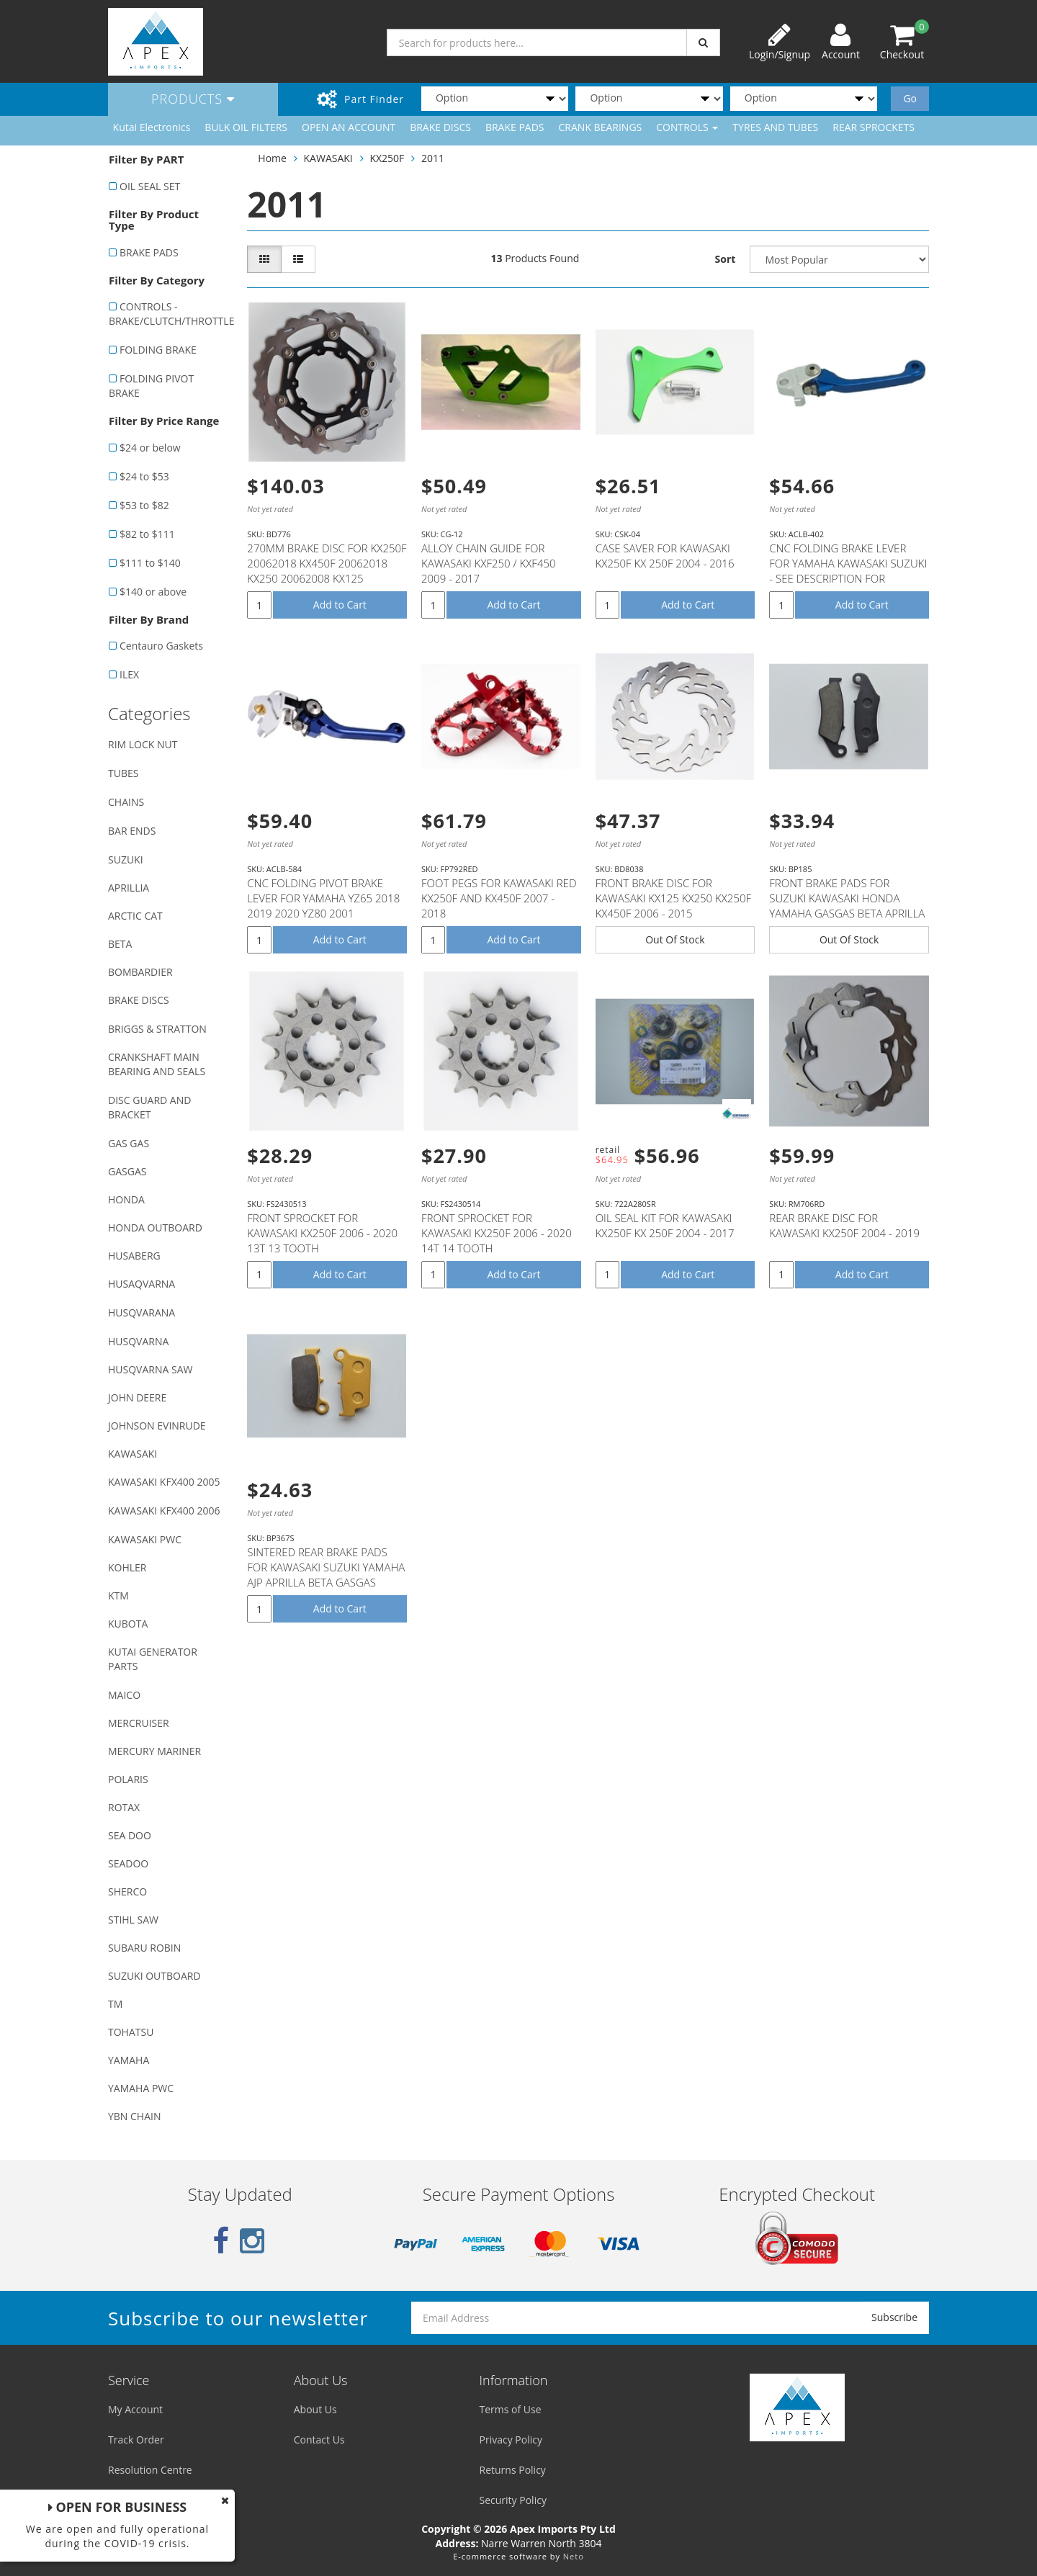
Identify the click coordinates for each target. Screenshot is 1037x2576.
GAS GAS (128, 1143)
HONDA (126, 1199)
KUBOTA (128, 1623)
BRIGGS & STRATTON (157, 1029)
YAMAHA (128, 2060)
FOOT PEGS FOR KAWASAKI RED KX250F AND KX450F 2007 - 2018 (499, 898)
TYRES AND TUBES (775, 127)
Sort (725, 259)
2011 (432, 158)
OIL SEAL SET (150, 186)
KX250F (386, 158)
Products (193, 98)
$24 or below (150, 447)
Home (272, 158)
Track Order (136, 2439)
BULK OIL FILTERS (246, 127)
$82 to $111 (147, 534)
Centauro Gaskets (161, 645)
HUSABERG (134, 1255)
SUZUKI (125, 859)
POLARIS (128, 1779)
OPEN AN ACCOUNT (348, 127)
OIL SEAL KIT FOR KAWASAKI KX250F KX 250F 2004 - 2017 (665, 1225)
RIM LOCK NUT (142, 744)
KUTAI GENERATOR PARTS (152, 1659)
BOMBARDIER (140, 972)
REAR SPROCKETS (873, 127)
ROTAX (124, 1807)
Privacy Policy (511, 2439)
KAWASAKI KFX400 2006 (164, 1510)
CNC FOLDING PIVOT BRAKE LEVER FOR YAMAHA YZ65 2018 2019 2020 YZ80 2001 (323, 898)
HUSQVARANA (141, 1312)
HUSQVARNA (138, 1341)
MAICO (124, 1695)
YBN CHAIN (134, 2116)
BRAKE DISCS (440, 127)
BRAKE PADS (514, 127)
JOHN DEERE (137, 1397)
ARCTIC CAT (135, 916)
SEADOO (128, 1863)
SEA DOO (129, 1835)
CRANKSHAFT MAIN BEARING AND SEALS (156, 1064)
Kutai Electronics (152, 127)
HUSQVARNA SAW (150, 1369)
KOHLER (127, 1567)
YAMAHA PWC (141, 2088)
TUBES (123, 773)
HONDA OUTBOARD (155, 1227)
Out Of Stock (675, 939)
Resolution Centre (150, 2470)
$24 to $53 (144, 476)
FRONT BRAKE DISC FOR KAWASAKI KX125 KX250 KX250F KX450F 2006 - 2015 (673, 898)
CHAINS (126, 802)
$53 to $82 (144, 505)
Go (910, 98)
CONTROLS (687, 127)
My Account (135, 2409)
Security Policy (513, 2500)
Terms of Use (511, 2409)
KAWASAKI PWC (144, 1539)
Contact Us (319, 2439)
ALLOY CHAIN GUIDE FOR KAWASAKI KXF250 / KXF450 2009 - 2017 (488, 563)
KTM (118, 1595)
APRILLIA (128, 887)
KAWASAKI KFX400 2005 (164, 1482)
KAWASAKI (132, 1453)
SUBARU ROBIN (144, 1948)
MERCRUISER (138, 1723)
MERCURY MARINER (154, 1751)
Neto (573, 2556)
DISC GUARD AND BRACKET (149, 1107)
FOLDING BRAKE (158, 349)
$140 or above (153, 591)
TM (115, 2004)
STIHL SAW (133, 1919)
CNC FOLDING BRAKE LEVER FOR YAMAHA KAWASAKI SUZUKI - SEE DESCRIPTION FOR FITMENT (848, 571)
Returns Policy (513, 2470)
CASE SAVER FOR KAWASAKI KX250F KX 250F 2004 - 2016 (665, 555)
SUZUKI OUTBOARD (154, 1976)
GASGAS (127, 1171)
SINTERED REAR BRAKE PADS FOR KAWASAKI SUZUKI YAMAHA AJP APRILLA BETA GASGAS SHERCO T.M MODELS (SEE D (326, 1575)
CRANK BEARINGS (600, 127)
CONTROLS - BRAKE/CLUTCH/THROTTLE (170, 314)
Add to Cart (340, 604)
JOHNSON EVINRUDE (157, 1425)
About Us (315, 2409)
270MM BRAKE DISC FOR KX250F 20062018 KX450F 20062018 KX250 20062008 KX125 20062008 (326, 571)
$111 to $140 (150, 563)
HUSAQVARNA (141, 1284)
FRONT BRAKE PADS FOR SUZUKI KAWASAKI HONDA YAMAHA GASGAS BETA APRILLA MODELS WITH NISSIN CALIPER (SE (847, 913)
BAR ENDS (132, 831)
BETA (120, 944)
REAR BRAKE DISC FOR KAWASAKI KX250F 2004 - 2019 (844, 1225)
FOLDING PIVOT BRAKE (151, 386)
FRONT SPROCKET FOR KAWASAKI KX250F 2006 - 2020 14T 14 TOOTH (496, 1233)
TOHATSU (130, 2032)
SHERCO (127, 1891)
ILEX (129, 674)
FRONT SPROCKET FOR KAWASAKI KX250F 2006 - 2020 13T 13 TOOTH (322, 1233)
